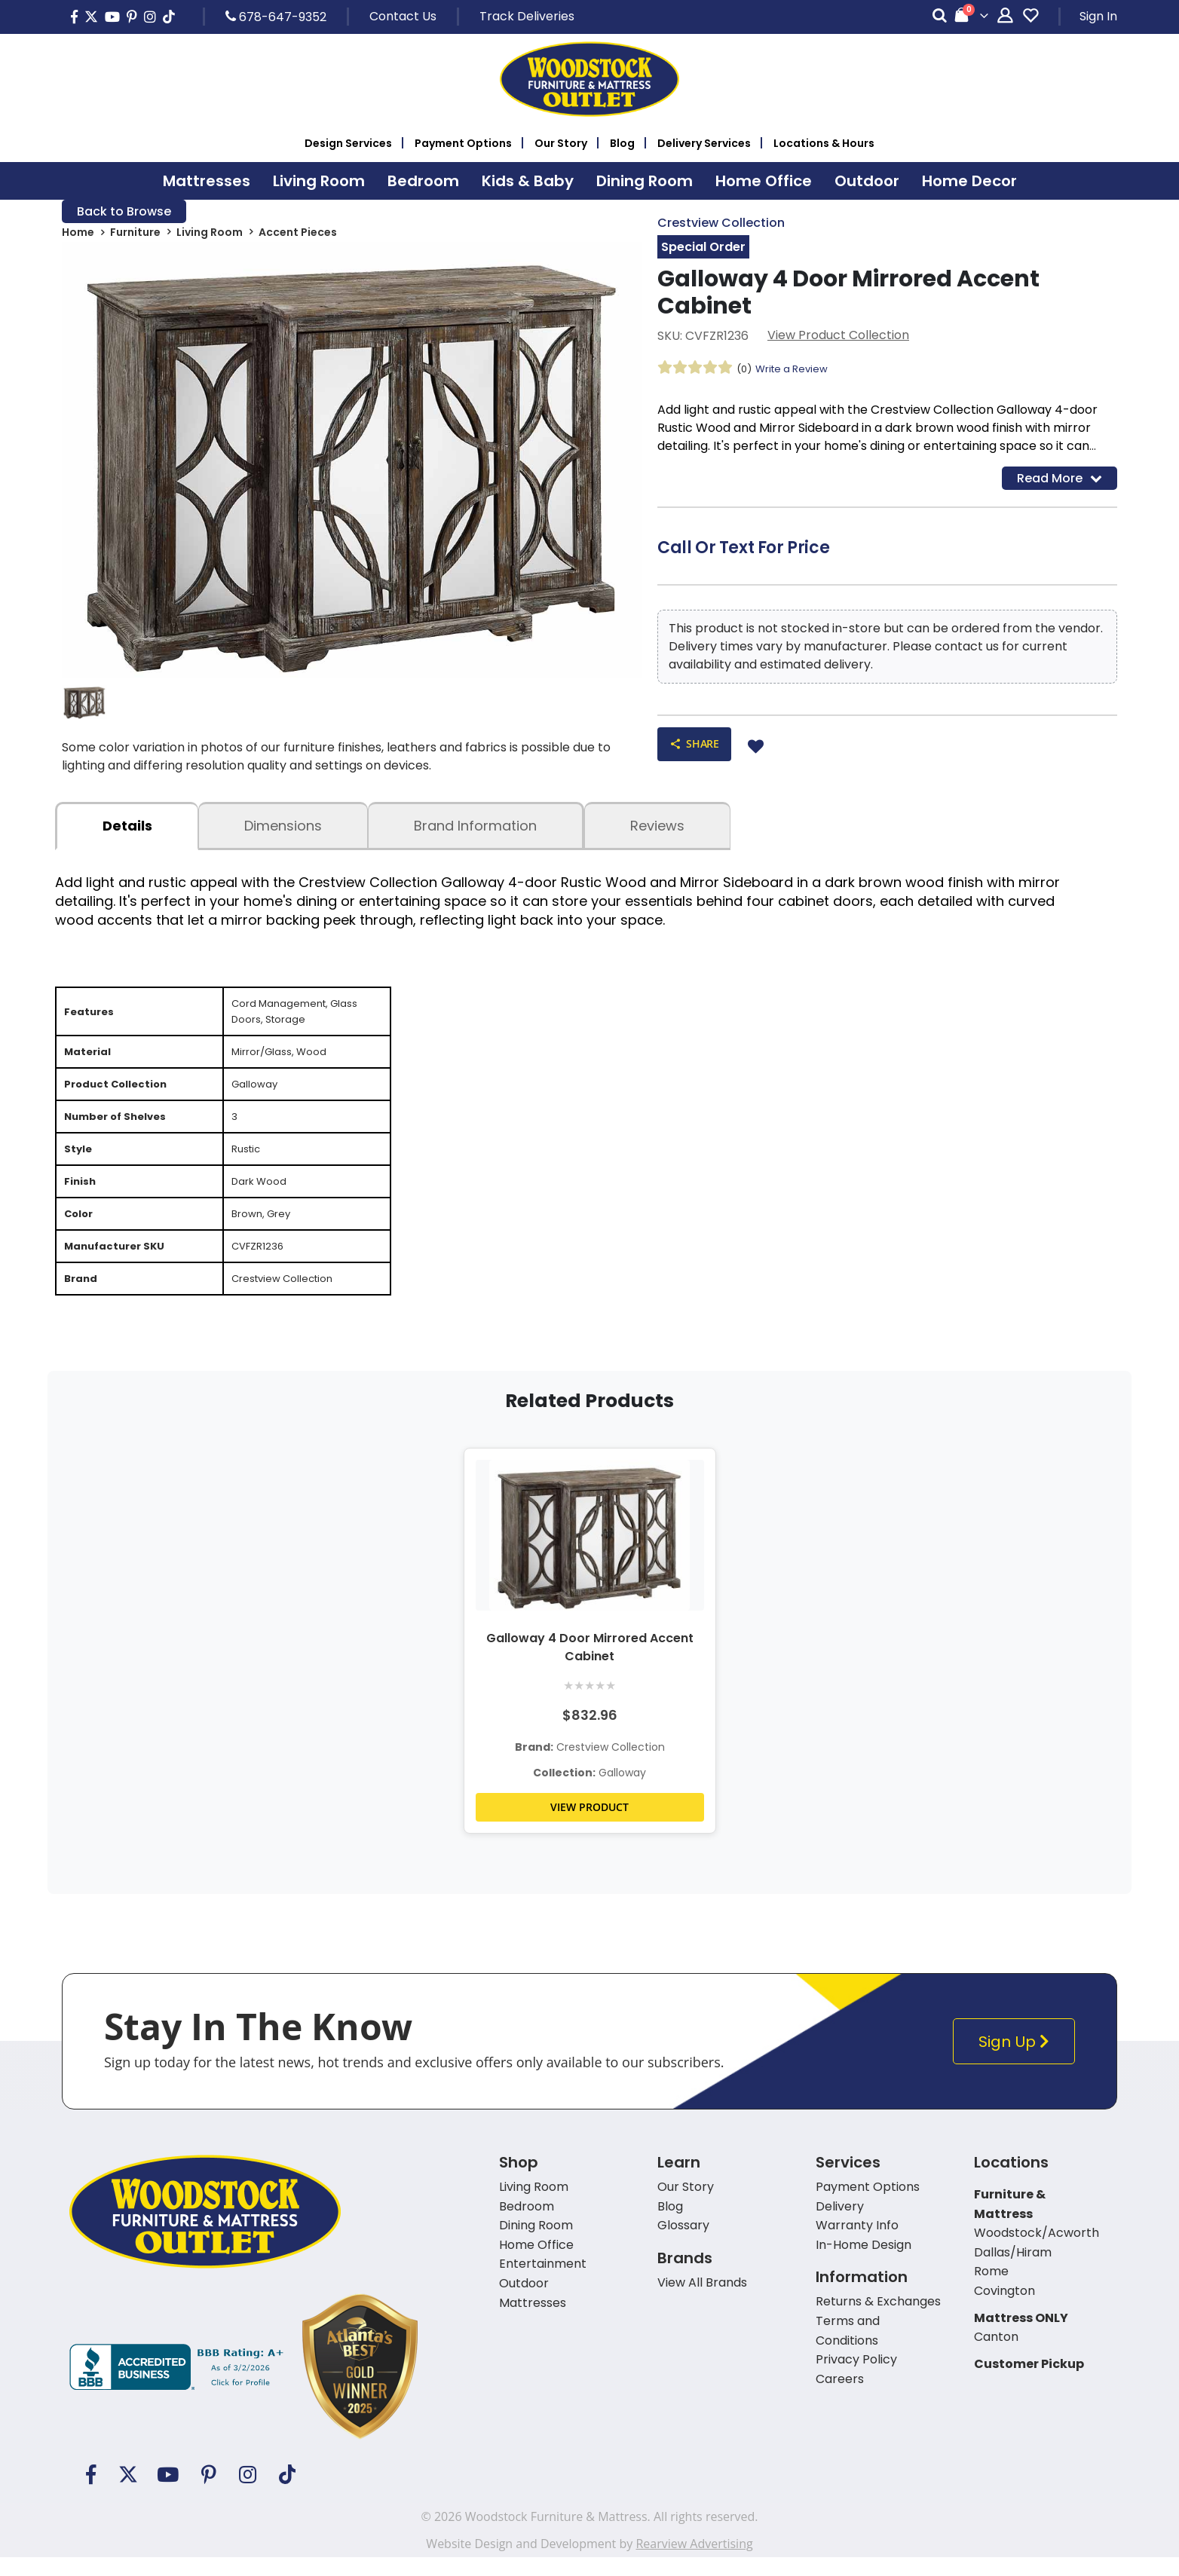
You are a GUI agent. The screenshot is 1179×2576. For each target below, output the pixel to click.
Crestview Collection (721, 223)
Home (78, 235)
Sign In (1098, 16)
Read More (1059, 481)
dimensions (283, 830)
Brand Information (475, 830)
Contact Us (402, 16)
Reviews (657, 830)
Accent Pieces (298, 235)
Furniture (135, 235)
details (127, 830)
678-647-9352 (275, 16)
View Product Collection (838, 337)
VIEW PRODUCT (589, 1835)
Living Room (209, 235)
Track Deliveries (526, 16)
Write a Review (796, 370)
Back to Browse (124, 212)
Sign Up (1017, 2069)
